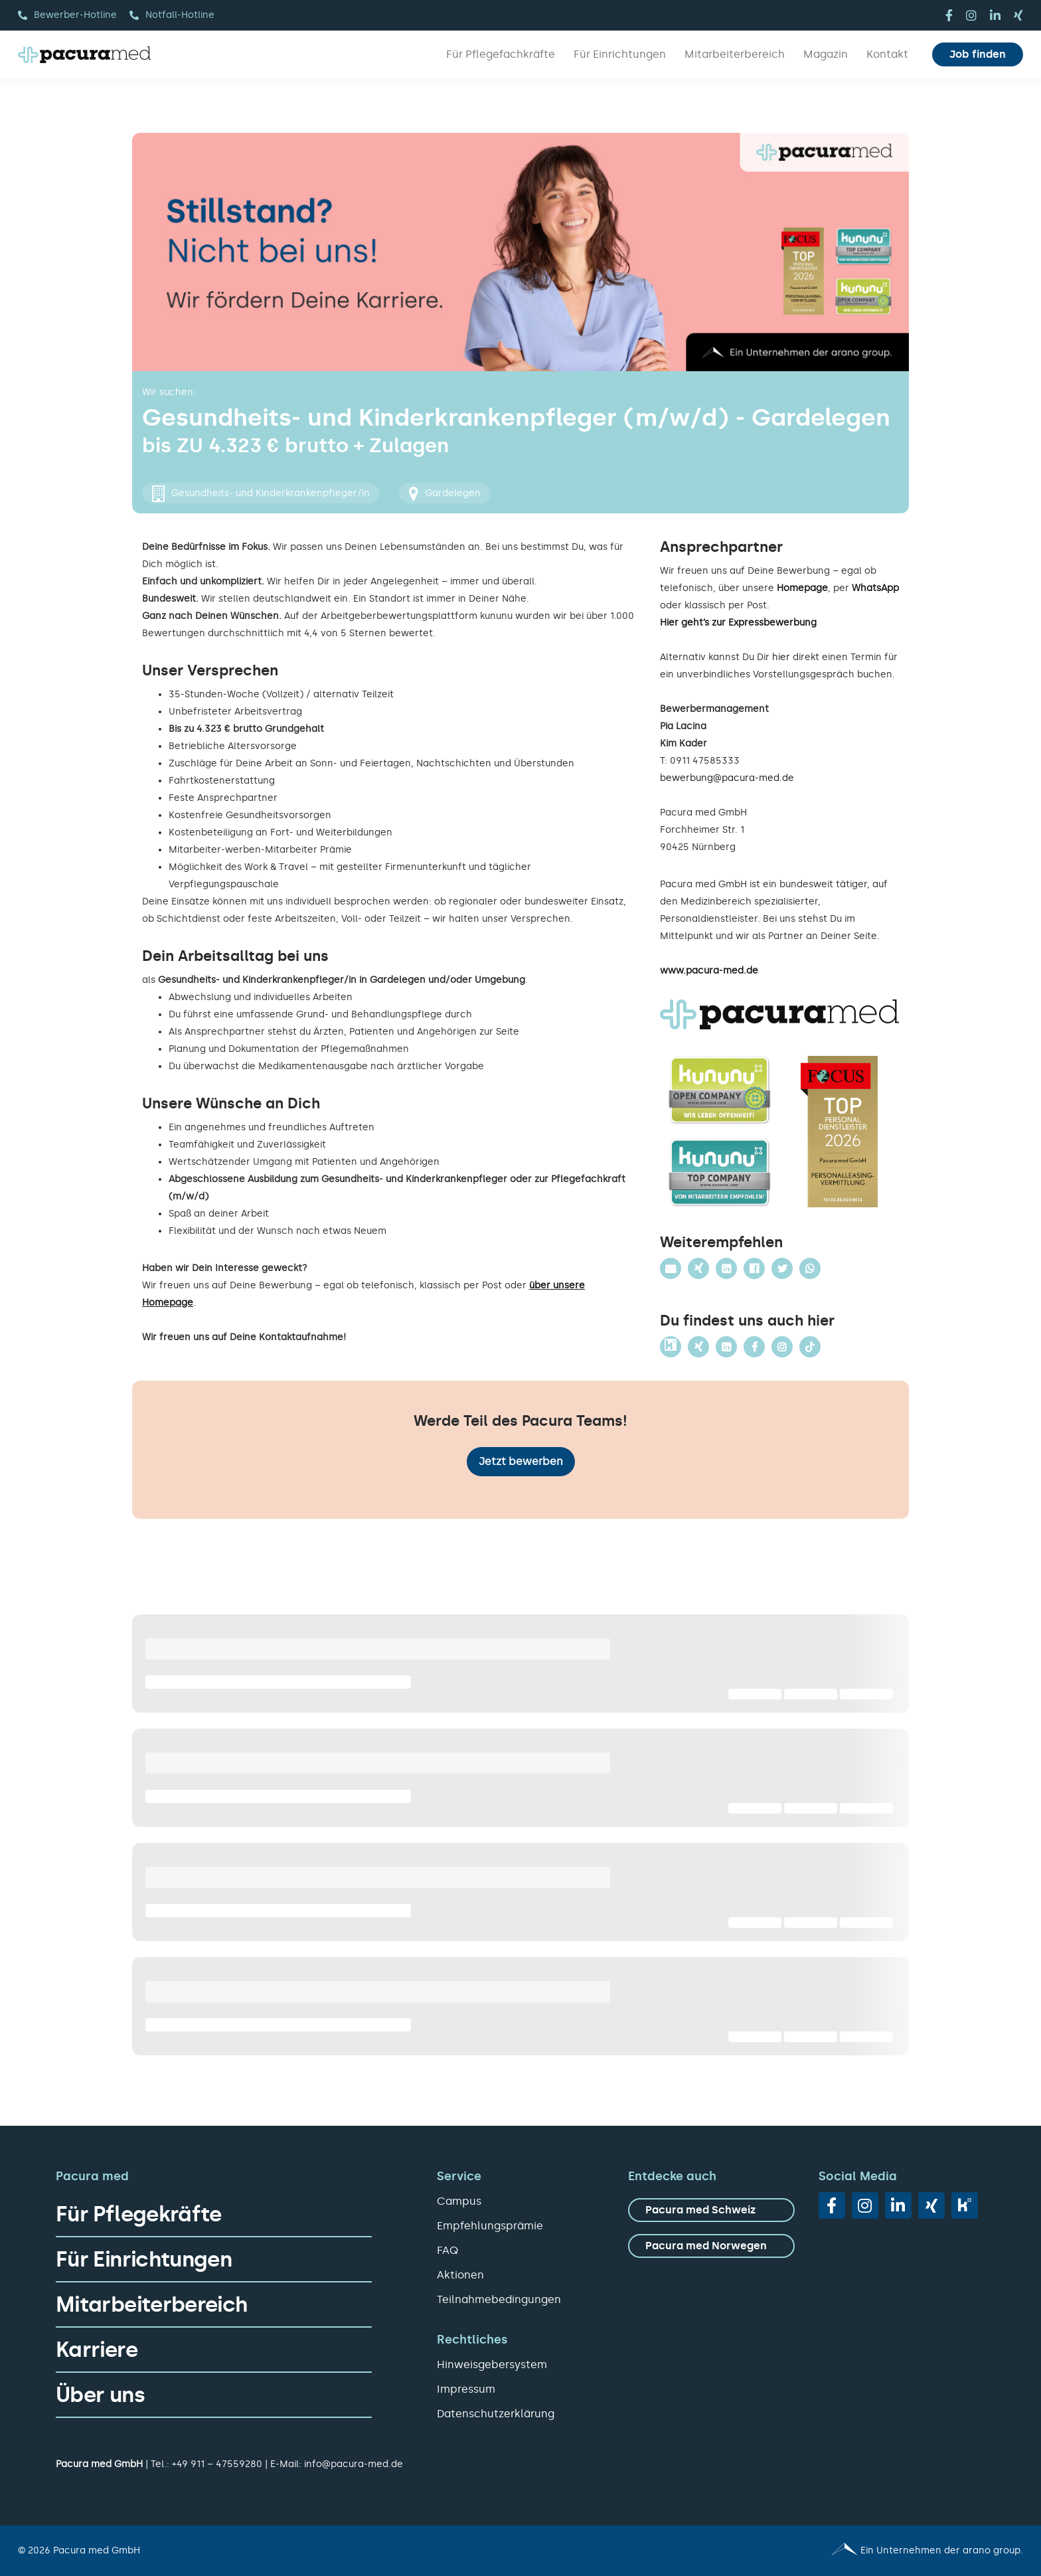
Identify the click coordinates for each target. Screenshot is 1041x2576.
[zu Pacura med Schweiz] (711, 2210)
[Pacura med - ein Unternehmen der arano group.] (777, 2550)
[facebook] (949, 15)
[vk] (964, 2205)
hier (781, 657)
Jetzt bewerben (521, 1461)
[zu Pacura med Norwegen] (711, 2246)
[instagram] (971, 15)
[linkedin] (995, 15)
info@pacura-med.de (353, 2464)
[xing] (1018, 15)
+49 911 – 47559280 (217, 2464)
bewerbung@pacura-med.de (727, 778)
